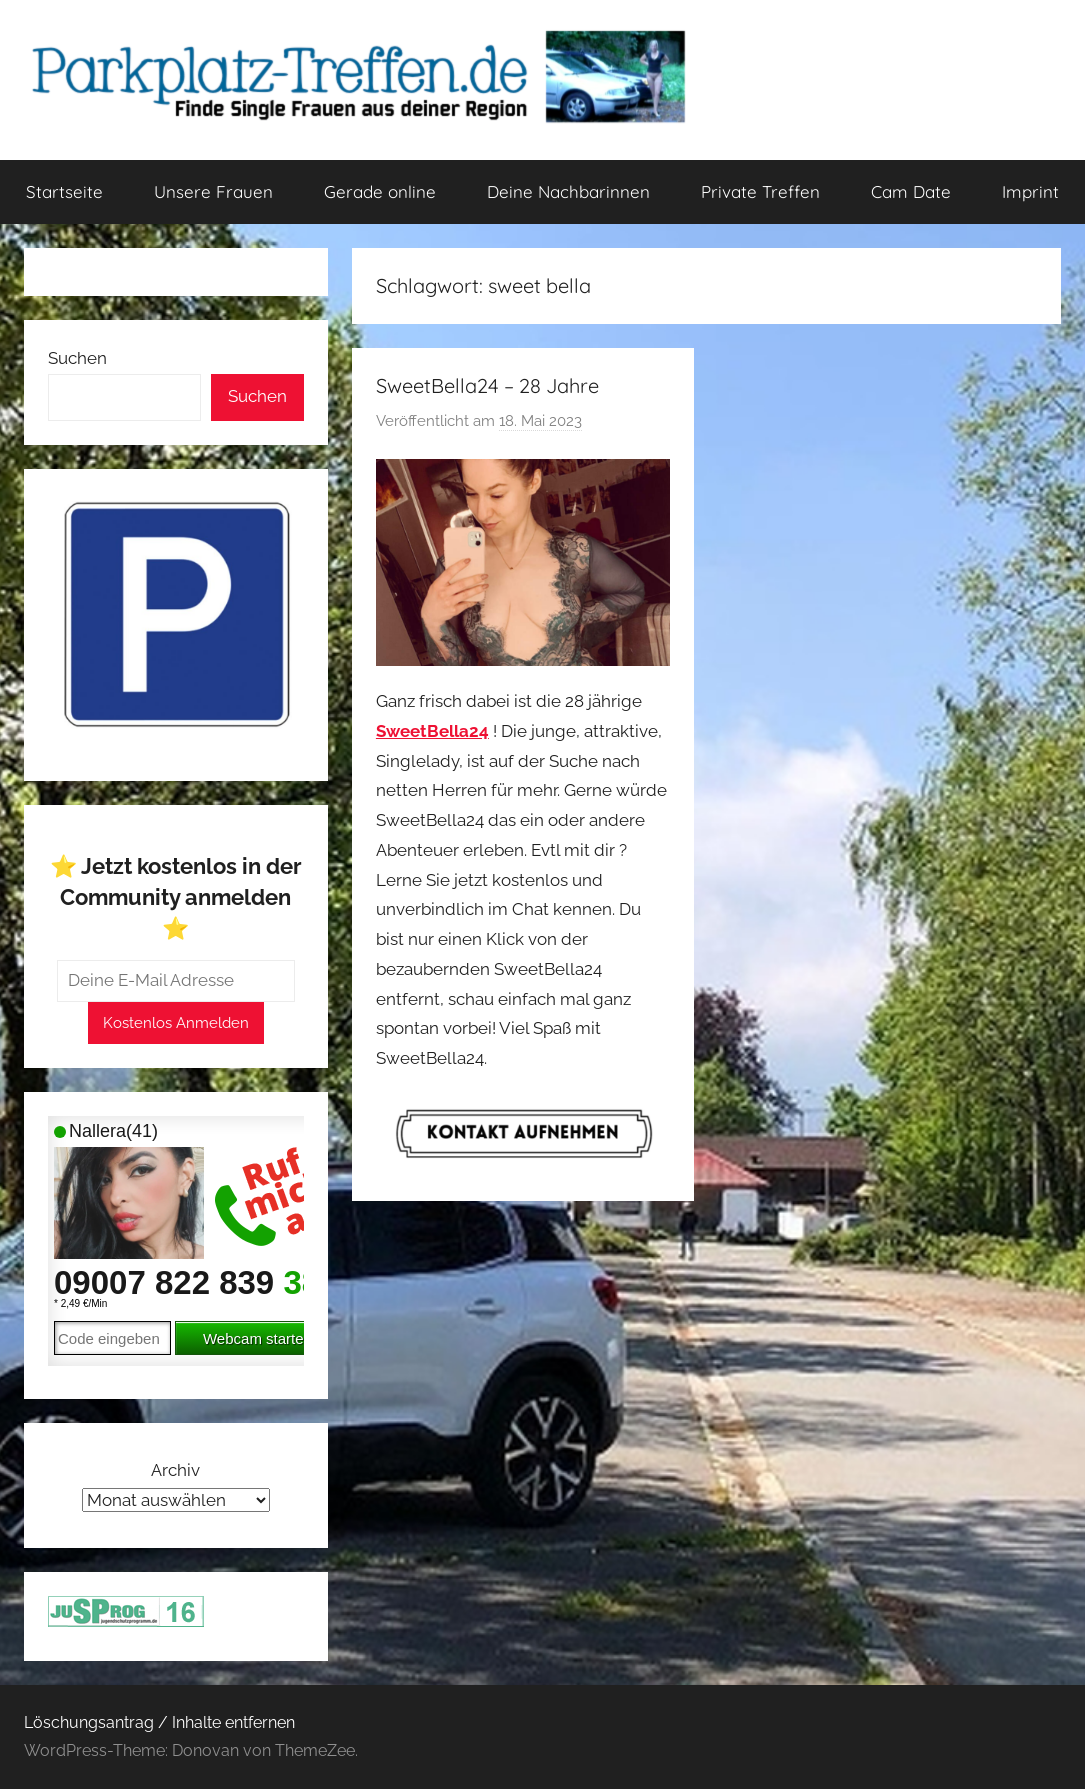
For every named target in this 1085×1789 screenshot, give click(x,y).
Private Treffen (760, 191)
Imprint (1030, 191)
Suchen (77, 358)
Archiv (175, 1470)
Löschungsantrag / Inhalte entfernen (159, 1722)
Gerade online (380, 191)
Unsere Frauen (213, 191)
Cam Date (911, 191)
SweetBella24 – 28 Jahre (487, 385)
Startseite (64, 191)
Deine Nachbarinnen (568, 191)
